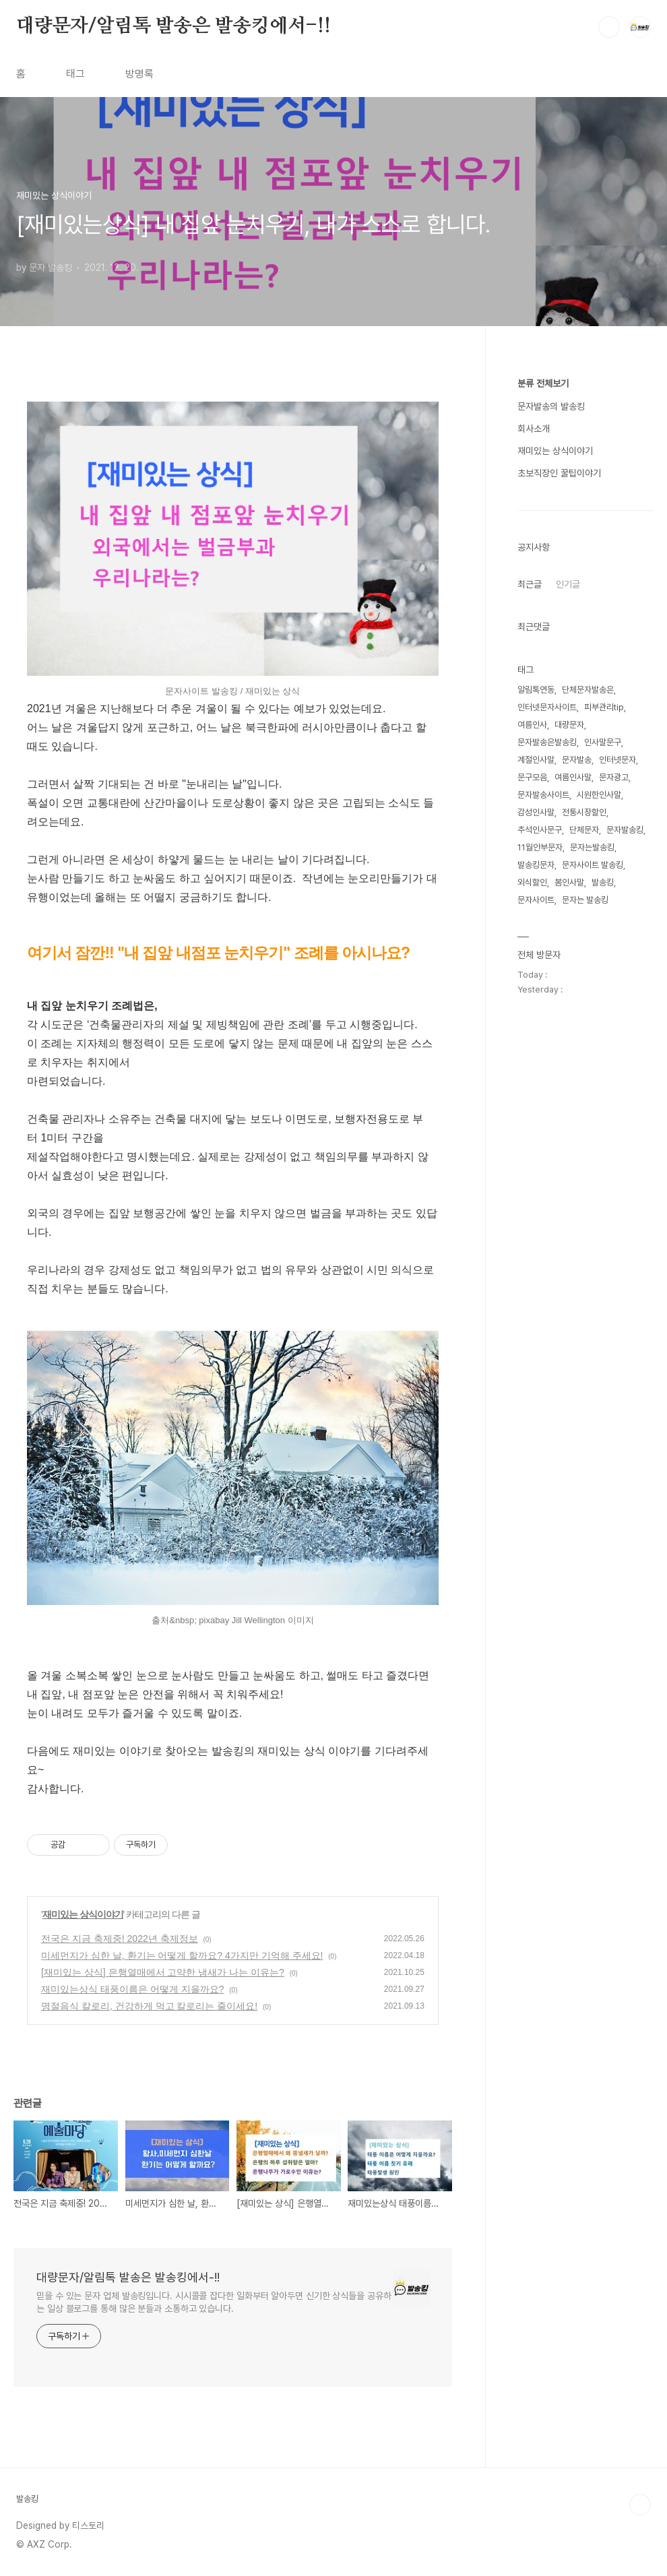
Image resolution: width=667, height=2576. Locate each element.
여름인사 (532, 725)
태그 (75, 73)
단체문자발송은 (588, 690)
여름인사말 (573, 777)
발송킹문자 (535, 865)
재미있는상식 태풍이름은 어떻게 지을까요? (132, 1989)
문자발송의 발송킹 (551, 406)
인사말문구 (602, 742)
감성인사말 (535, 812)
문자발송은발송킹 (547, 742)
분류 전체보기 (543, 383)
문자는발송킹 (592, 847)
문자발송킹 (624, 830)
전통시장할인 (584, 812)
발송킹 (603, 882)
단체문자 (584, 830)
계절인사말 (535, 760)
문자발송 (577, 760)
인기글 (568, 584)
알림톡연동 (535, 690)
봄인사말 (569, 882)
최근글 (529, 584)
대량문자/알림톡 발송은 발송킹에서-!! (173, 26)
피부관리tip (604, 707)
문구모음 (532, 777)
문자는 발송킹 (585, 900)
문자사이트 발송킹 (592, 865)
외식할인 (532, 882)
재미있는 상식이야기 (82, 1914)
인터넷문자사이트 (547, 707)
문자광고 (614, 777)
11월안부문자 (540, 847)
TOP (640, 2504)
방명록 (139, 73)
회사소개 (533, 428)
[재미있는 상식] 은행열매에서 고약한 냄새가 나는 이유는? (162, 1972)
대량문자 (569, 725)
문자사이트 (535, 900)
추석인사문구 (539, 830)
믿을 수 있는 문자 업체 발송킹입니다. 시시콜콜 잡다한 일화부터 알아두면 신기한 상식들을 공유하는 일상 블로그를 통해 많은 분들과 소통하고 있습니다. (213, 2302)
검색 (609, 27)
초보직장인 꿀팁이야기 (559, 473)
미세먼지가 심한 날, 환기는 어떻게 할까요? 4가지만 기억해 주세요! (182, 1955)
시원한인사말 (599, 795)
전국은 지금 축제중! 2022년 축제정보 (119, 1938)
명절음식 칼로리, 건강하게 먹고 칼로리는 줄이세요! (149, 2006)
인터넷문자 (617, 760)
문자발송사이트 (543, 795)
